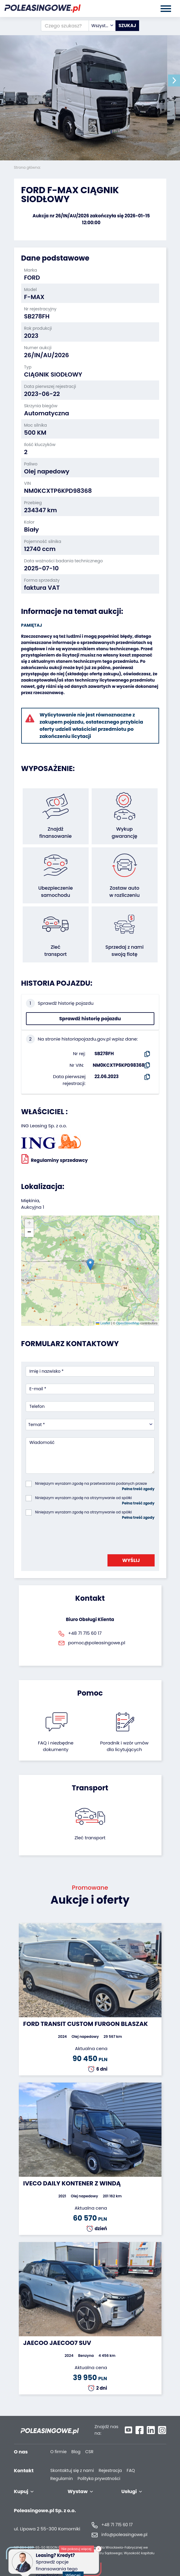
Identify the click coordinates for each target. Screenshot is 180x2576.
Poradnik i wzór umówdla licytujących (124, 1746)
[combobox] (102, 25)
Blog (75, 2452)
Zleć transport (90, 1838)
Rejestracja (110, 2470)
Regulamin (61, 2478)
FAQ (131, 2470)
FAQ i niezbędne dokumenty (55, 1746)
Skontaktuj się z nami (72, 2470)
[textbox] (102, 25)
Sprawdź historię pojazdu (90, 1018)
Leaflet (103, 1323)
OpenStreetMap (127, 1323)
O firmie (58, 2452)
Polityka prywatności (99, 2478)
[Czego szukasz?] (65, 25)
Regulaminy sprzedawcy (54, 1159)
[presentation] (71, 1535)
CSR (89, 2452)
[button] (174, 80)
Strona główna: (28, 167)
